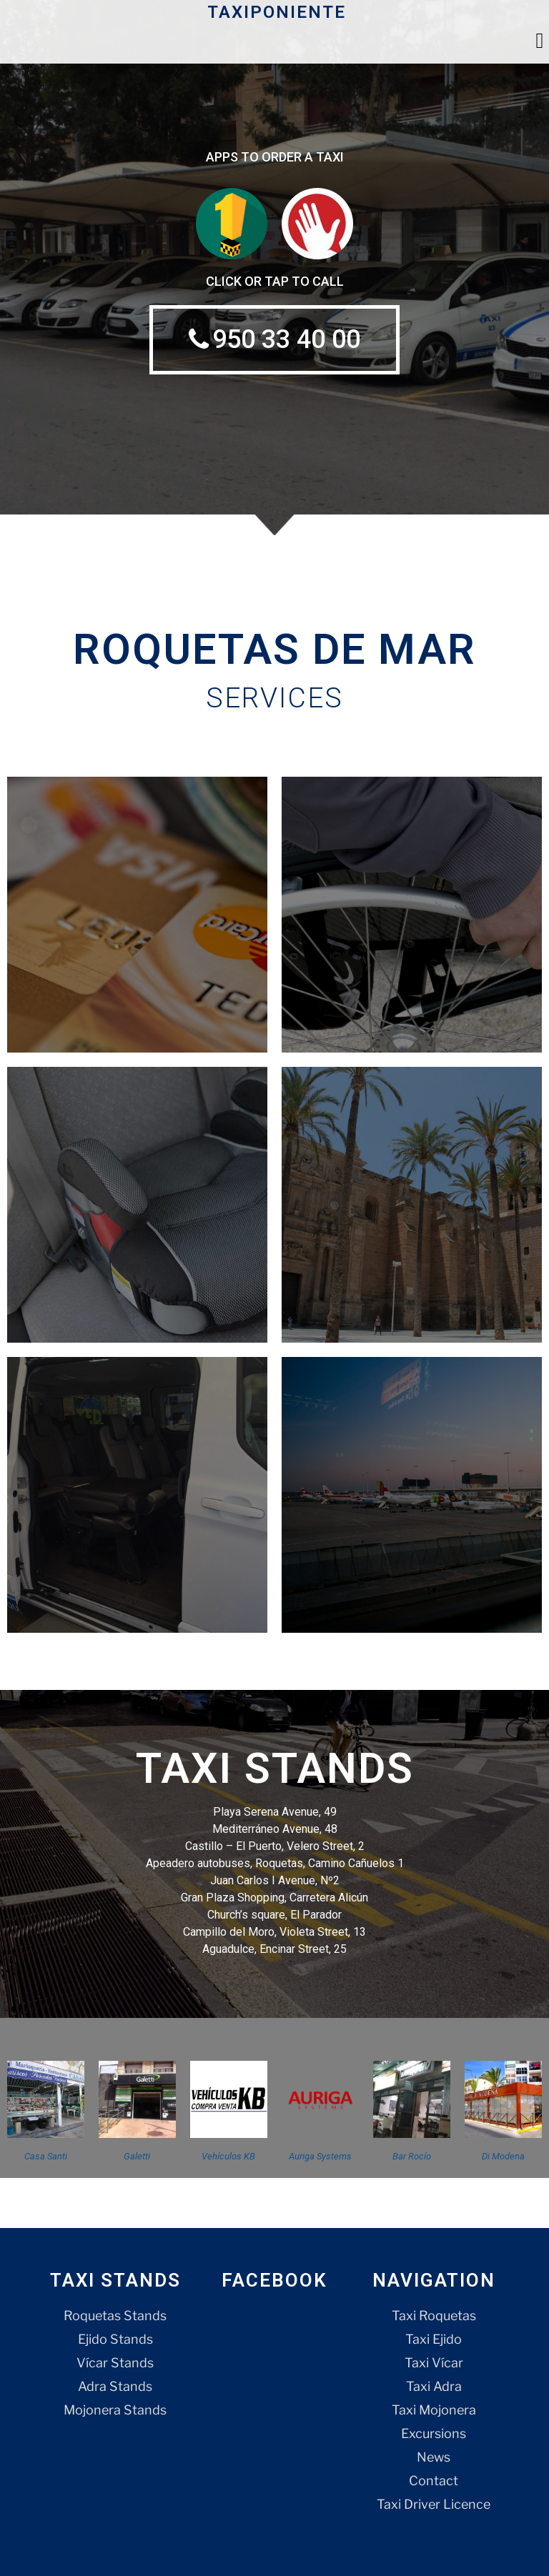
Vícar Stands (115, 2362)
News (433, 2457)
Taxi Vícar (434, 2362)
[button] (539, 40)
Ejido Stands (115, 2339)
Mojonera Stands (115, 2409)
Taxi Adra (434, 2386)
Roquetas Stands (115, 2315)
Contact (433, 2480)
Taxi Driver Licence (433, 2504)
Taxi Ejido (433, 2339)
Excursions (433, 2433)
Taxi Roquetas (434, 2315)
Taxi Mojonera (434, 2409)
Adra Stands (115, 2386)
